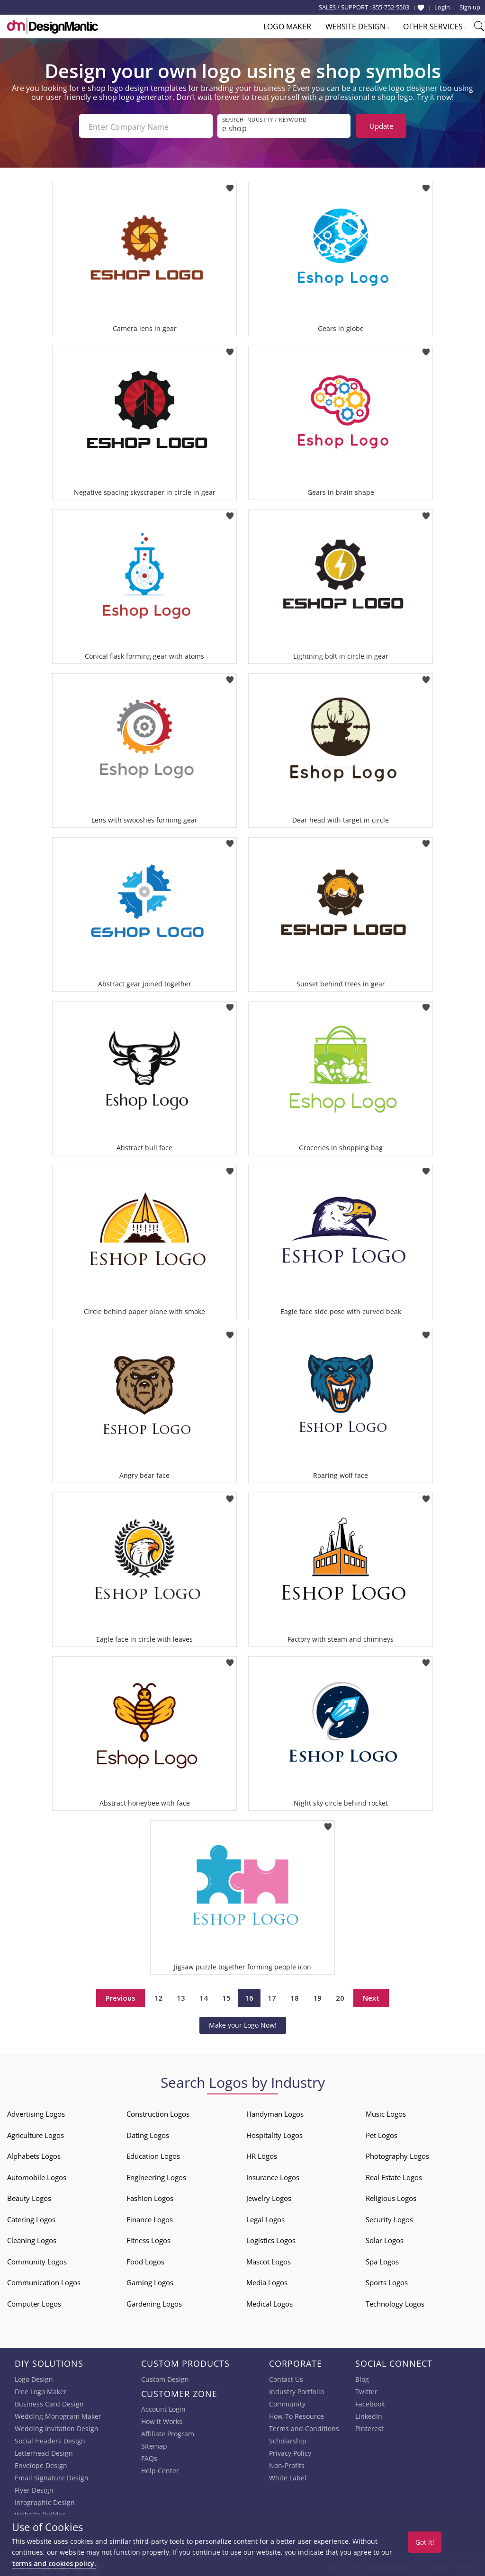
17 (272, 1996)
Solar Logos (385, 2238)
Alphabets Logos (34, 2154)
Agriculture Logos (35, 2133)
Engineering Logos (156, 2175)
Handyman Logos (275, 2112)
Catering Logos (31, 2217)
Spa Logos (382, 2259)
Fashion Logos (149, 2196)
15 (226, 1996)
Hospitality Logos (274, 2133)
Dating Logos (147, 2133)
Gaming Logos (149, 2280)
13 (181, 1996)
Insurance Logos (272, 2175)
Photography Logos (397, 2154)
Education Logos (153, 2154)
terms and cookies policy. (54, 2563)
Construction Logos (157, 2112)
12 (158, 1996)
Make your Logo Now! (243, 2023)
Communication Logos (44, 2280)
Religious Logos (391, 2196)
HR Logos (261, 2154)
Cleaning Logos (31, 2238)
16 (249, 1996)
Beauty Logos (29, 2196)
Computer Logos (34, 2302)
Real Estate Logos (394, 2175)
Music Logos (386, 2112)
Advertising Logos (36, 2112)
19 (317, 1996)
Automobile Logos (36, 2175)
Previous (120, 1996)
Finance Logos (149, 2217)
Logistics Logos (271, 2238)
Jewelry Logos (268, 2196)
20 (340, 1996)
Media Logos (266, 2280)
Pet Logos (381, 2133)
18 (294, 1996)
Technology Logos (395, 2302)
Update (381, 126)
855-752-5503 (390, 7)
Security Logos (389, 2217)
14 (203, 1996)
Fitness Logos (148, 2238)
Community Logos (37, 2259)
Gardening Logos (154, 2302)
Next (371, 1996)
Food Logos (145, 2259)
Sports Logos (387, 2280)
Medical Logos (269, 2302)
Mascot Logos (268, 2259)
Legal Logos (265, 2217)
